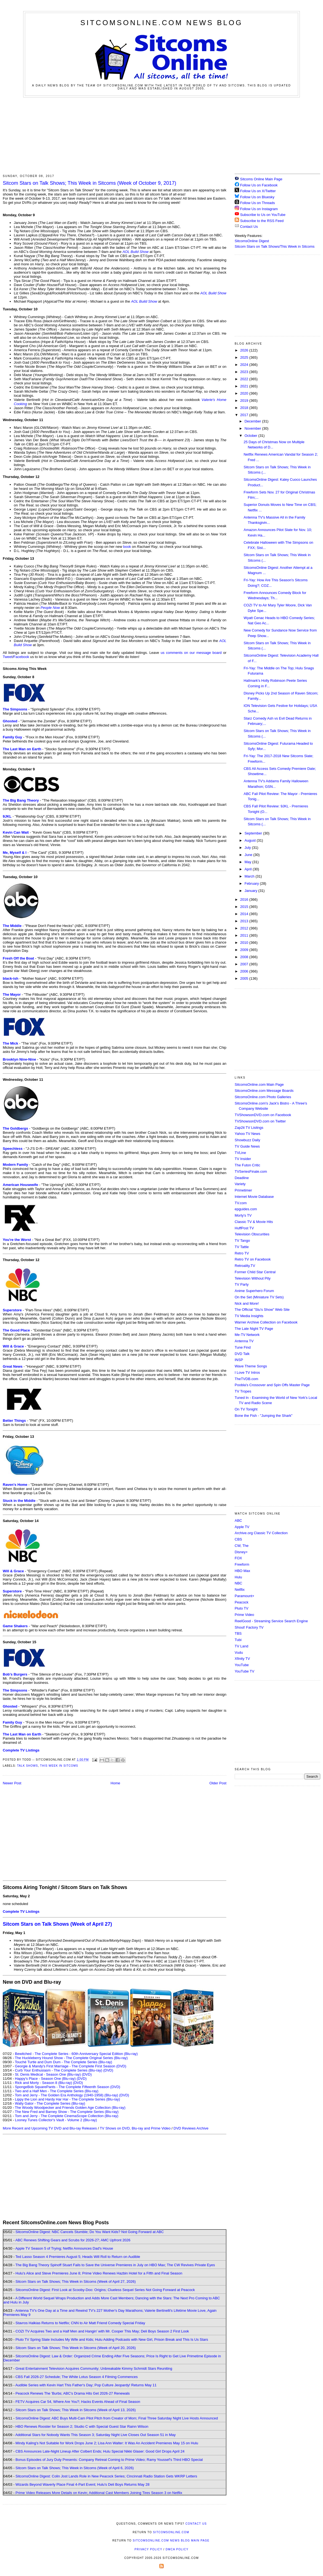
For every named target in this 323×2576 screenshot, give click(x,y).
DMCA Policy (177, 2549)
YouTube (242, 1665)
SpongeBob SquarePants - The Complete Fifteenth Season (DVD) (67, 2087)
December (253, 421)
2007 (244, 964)
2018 (244, 408)
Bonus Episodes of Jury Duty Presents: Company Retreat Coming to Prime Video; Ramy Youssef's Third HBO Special (109, 2460)
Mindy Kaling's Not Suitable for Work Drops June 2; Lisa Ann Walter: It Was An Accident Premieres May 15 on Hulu (106, 2443)
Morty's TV (243, 1215)
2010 (244, 942)
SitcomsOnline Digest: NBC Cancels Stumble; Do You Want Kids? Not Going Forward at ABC (89, 2232)
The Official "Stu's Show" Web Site (262, 1309)
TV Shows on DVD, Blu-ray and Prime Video (135, 2128)
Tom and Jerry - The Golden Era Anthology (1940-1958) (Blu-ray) (66, 2095)
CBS (238, 1539)
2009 (244, 950)
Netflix (240, 1589)
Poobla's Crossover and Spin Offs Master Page (272, 1385)
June (249, 855)
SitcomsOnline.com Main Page (259, 1084)
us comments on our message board (191, 653)
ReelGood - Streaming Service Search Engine (271, 1621)
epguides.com (246, 1209)
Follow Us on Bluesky (257, 197)
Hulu (238, 1577)
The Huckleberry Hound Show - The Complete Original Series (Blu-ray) (71, 2058)
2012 (244, 928)
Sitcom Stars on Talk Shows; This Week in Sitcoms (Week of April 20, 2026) (75, 2348)
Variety (240, 1184)
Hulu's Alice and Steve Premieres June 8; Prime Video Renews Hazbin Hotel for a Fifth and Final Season (98, 2273)
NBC (238, 1583)
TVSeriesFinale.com (251, 1171)
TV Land (241, 1646)
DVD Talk (242, 1354)
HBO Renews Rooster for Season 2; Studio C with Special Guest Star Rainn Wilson (81, 2426)
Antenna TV (244, 1341)
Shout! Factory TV (249, 1627)
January (251, 891)
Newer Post (12, 1783)
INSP (239, 1360)
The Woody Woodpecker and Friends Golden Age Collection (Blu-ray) (70, 2107)
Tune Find (243, 1347)
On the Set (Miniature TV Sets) (259, 1297)
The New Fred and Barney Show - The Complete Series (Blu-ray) (66, 2112)
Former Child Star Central (255, 1272)
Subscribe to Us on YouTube (262, 215)
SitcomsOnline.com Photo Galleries (263, 1097)
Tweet (7, 657)
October (251, 436)
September (254, 833)
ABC (238, 1520)
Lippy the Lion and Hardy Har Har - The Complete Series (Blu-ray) (67, 2099)
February (252, 883)
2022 (244, 379)
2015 (244, 907)
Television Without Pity (253, 1278)
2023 (244, 372)
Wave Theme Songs (251, 1366)
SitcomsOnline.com (171, 2532)
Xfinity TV (242, 1658)
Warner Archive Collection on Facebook (266, 1322)
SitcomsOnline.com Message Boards (264, 1090)
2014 (244, 914)
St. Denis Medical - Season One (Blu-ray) (48, 2074)
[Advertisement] (161, 134)
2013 (244, 921)
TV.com (241, 1203)
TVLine (240, 1153)
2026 (244, 350)
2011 (244, 935)
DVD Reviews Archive (191, 2128)
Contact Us (246, 226)
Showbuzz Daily (247, 1140)
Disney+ (241, 1552)
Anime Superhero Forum (254, 1291)
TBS (238, 1633)
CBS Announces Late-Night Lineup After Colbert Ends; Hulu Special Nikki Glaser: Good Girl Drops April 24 (99, 2451)
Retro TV (242, 1253)
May (248, 862)
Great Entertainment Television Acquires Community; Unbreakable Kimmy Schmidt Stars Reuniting (93, 2368)
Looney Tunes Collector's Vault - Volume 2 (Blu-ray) (56, 2120)
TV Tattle (242, 1247)
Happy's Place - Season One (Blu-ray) (45, 2078)
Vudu (239, 1652)
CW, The (241, 1546)
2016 (244, 899)
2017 (244, 415)
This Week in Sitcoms (59, 1765)
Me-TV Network (247, 1335)
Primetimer (243, 1190)
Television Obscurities (252, 1234)
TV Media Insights (249, 1316)
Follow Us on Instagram (259, 209)
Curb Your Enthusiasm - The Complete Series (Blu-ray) (58, 2070)
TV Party (242, 1284)
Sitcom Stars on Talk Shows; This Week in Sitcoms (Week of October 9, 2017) (89, 183)
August (251, 840)
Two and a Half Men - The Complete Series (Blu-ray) (57, 2091)
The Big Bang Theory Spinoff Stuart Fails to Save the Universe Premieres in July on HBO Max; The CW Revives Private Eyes (115, 2265)
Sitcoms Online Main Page (258, 179)
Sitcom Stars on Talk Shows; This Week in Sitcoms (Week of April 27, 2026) (75, 2281)
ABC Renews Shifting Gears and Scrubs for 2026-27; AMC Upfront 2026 (72, 2240)
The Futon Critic (247, 1165)
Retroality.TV (245, 1266)
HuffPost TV (244, 1228)
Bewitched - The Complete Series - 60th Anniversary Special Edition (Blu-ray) (76, 2054)
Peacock (241, 1602)
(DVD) (108, 2070)
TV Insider (243, 1159)
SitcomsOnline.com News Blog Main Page (171, 2540)
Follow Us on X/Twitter (258, 191)
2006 (244, 971)
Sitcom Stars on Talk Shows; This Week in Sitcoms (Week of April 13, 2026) (75, 2410)
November (253, 428)
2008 (244, 957)
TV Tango (242, 1240)
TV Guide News (247, 1146)
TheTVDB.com (246, 1379)
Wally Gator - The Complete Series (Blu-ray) (50, 2103)
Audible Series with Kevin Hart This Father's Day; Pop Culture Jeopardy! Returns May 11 (86, 2385)
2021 (244, 386)
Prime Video (244, 1615)
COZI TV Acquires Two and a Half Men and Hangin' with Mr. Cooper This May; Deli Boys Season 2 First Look (102, 2331)
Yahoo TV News (247, 1134)
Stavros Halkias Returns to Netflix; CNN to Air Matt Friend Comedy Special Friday (80, 2323)
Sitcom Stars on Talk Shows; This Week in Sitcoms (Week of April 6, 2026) (74, 2468)
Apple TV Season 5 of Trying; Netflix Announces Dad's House (64, 2248)
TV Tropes (243, 1391)
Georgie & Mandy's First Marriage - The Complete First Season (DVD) (70, 2066)
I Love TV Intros (247, 1372)
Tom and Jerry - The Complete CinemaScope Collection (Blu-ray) (66, 2116)
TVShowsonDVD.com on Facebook (263, 1115)
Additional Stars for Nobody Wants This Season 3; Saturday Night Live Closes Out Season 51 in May (95, 2435)
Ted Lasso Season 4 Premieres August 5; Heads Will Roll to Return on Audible (77, 2257)
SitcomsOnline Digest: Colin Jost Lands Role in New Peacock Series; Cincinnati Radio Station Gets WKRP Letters (106, 2476)
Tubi (238, 1640)
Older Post (218, 1783)
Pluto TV (241, 1608)
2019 (244, 400)
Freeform (242, 1564)
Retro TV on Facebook (253, 1259)
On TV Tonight (246, 1409)
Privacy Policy (148, 2549)
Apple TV (242, 1527)
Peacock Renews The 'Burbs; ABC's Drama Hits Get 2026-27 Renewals (72, 2393)
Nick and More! (247, 1303)
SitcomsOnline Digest (252, 241)
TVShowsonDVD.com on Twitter (260, 1121)
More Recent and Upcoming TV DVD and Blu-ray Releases (50, 2128)
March (250, 876)
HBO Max (242, 1571)
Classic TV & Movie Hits (254, 1222)
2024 (244, 365)
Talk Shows (27, 1765)
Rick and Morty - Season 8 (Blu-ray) (43, 2083)
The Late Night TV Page (254, 1329)
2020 (244, 393)
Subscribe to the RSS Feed (262, 221)
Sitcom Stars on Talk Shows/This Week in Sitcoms (274, 246)
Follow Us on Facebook (259, 185)
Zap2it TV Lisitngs (249, 1127)
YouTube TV (244, 1671)
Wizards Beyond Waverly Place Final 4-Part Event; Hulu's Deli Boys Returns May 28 (82, 2484)
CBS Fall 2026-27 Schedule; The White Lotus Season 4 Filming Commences (76, 2377)
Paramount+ (244, 1596)
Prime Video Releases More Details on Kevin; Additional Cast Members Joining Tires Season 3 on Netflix (98, 2493)
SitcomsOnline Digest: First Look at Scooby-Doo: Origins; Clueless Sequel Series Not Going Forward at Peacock (105, 2290)
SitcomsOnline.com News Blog (161, 23)
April (249, 869)
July (248, 848)
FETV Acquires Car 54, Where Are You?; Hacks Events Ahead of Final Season (77, 2402)
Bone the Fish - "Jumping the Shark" (263, 1416)
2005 (244, 978)
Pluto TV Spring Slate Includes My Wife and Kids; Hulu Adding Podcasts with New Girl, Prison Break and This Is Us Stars (111, 2339)
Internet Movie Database (254, 1197)
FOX (238, 1558)
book (127, 547)
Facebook (21, 657)
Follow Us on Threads (257, 203)
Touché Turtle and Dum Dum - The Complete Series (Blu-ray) (63, 2062)
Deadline (242, 1178)
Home (115, 1783)
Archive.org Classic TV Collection (261, 1533)
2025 (244, 357)
